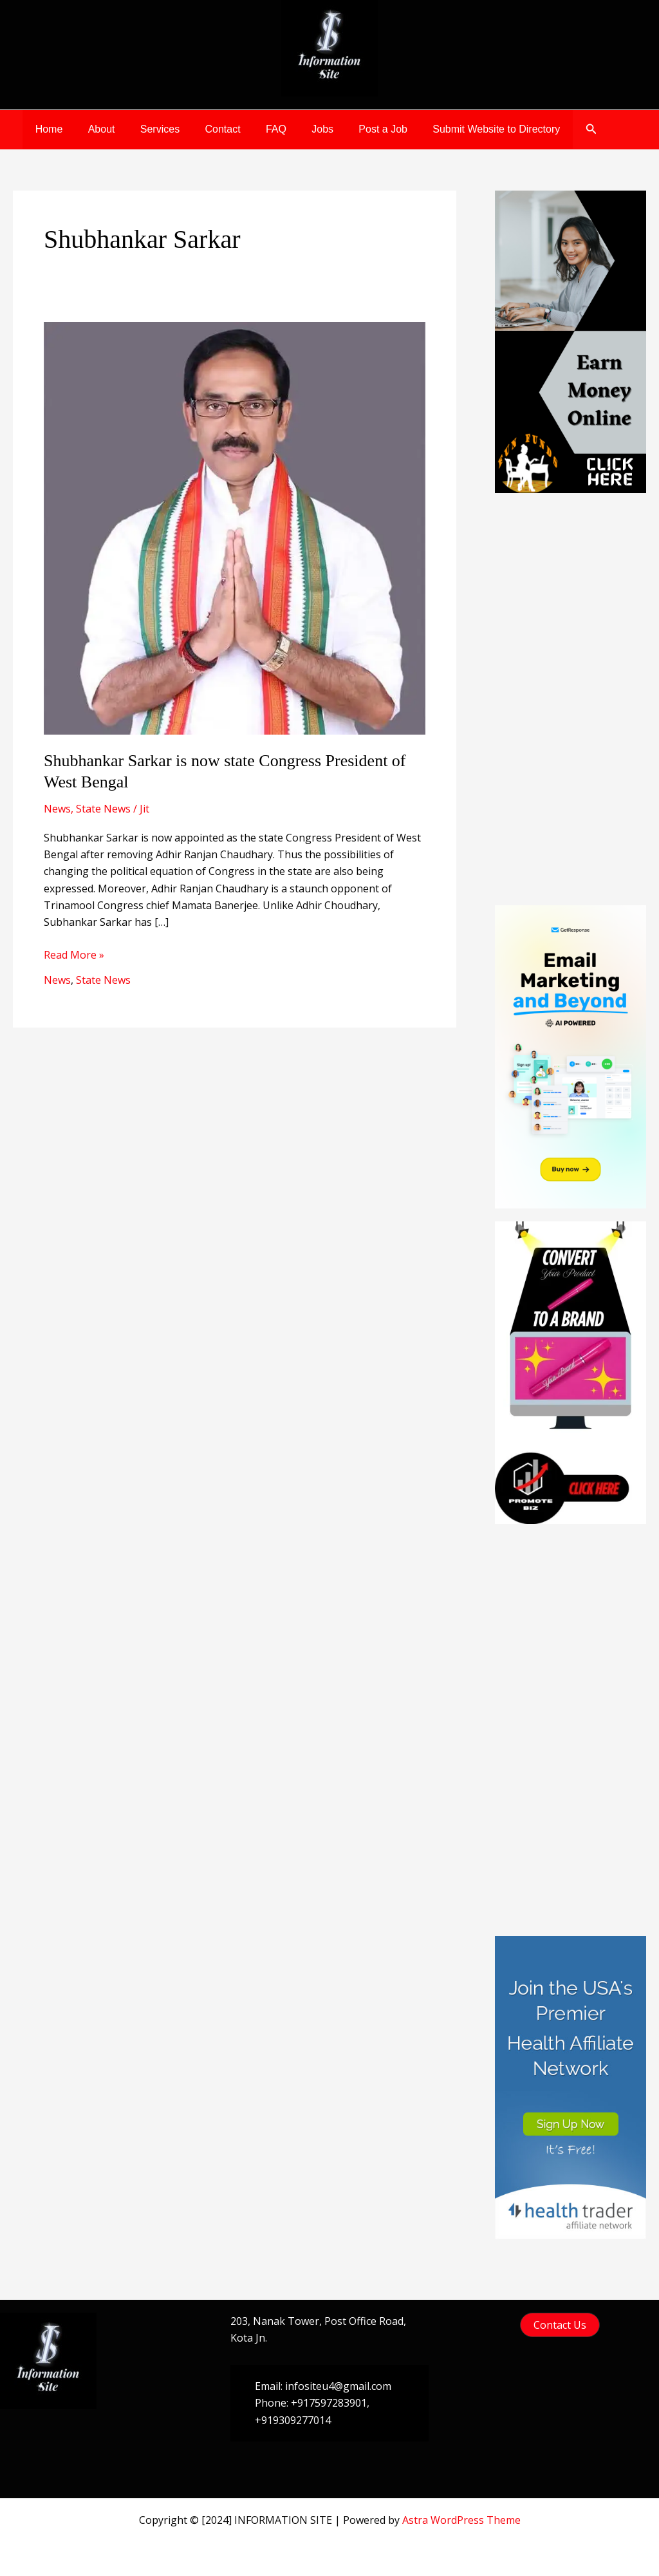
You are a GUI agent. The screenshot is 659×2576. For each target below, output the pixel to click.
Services (148, 129)
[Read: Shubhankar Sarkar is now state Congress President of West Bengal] (234, 527)
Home (46, 129)
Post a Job (352, 129)
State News (103, 809)
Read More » (74, 954)
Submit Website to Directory (460, 129)
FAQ (255, 129)
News (57, 809)
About (94, 129)
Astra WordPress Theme (461, 2520)
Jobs (297, 129)
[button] (553, 129)
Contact (206, 129)
